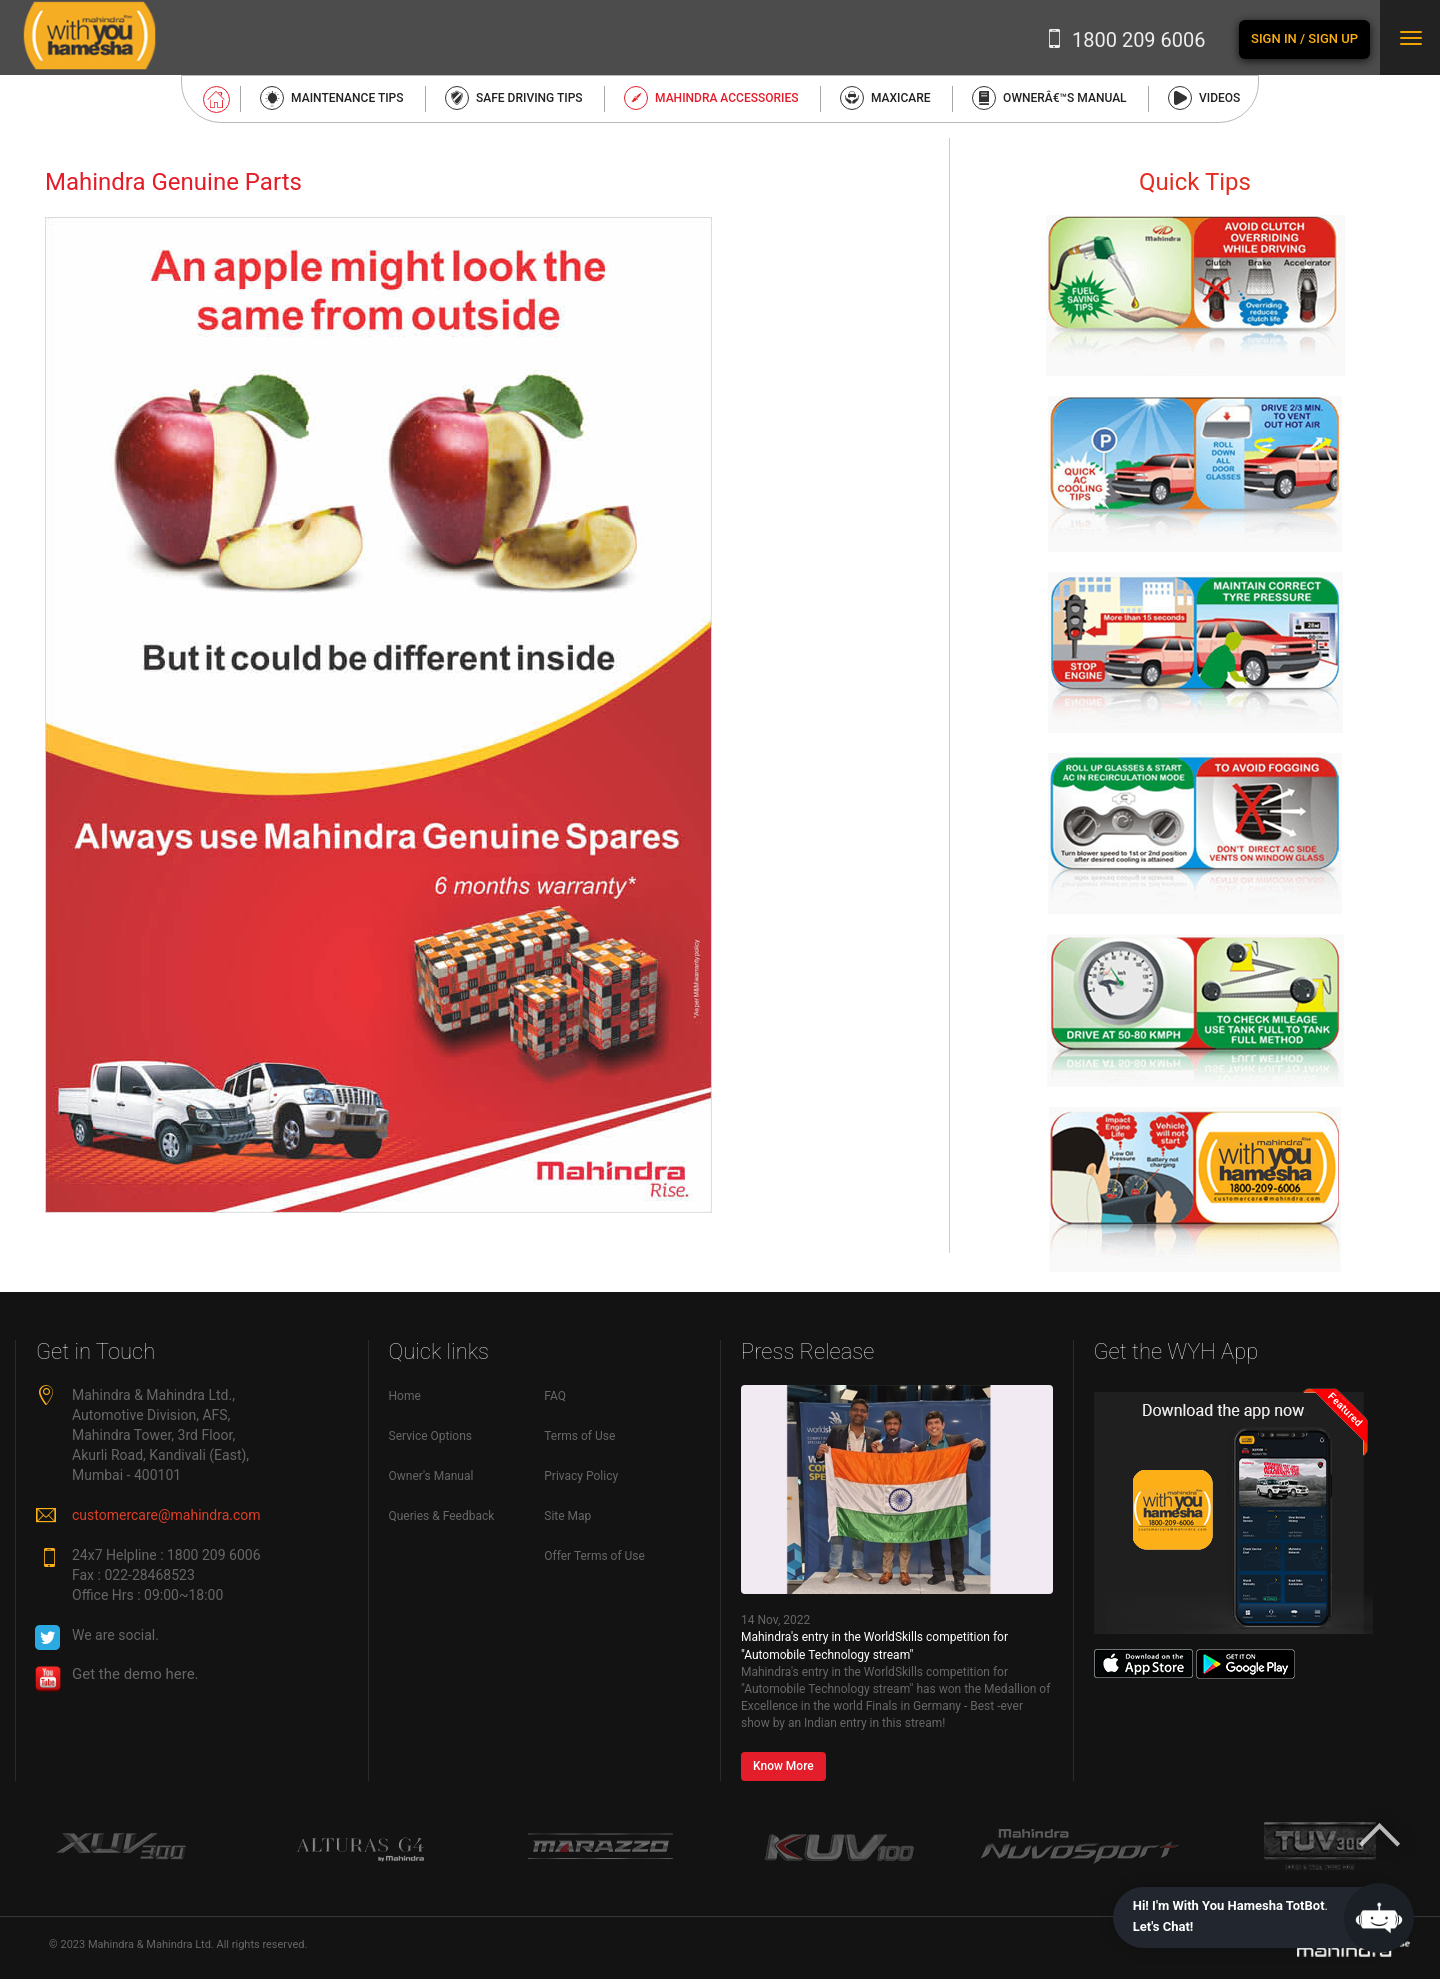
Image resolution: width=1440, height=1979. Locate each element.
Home (405, 1396)
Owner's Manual (431, 1476)
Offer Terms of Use (594, 1556)
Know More (783, 1766)
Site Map (567, 1516)
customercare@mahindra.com (166, 1515)
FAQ (555, 1396)
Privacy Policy (581, 1476)
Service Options (431, 1436)
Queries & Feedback (442, 1516)
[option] (120, 1847)
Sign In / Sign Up (1304, 38)
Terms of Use (579, 1436)
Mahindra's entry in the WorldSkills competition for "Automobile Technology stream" (874, 1645)
